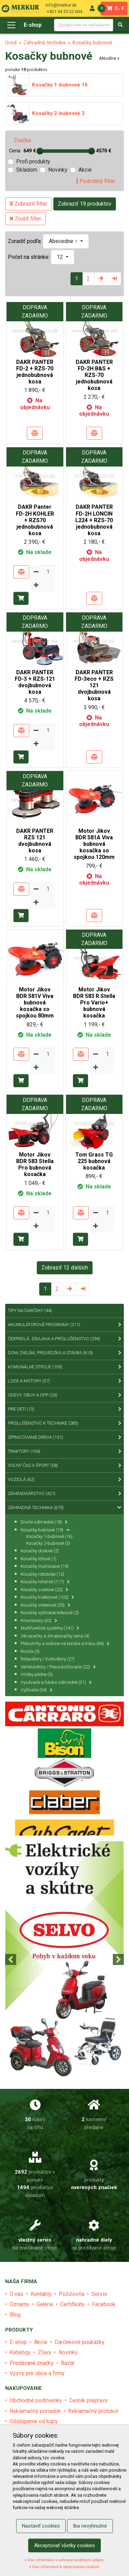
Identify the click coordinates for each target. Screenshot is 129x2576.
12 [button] (60, 257)
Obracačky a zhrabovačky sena (55, 1635)
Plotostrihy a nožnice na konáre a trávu (65, 1643)
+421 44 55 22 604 (64, 11)
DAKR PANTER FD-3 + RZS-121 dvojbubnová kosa (35, 682)
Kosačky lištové (38, 1558)
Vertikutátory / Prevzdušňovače (58, 1666)
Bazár (68, 2363)
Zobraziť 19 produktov (84, 203)
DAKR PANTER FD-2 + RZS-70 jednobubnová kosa (34, 372)
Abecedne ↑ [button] (64, 241)
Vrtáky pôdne (37, 1674)
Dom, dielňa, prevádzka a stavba (64, 1353)
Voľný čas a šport (64, 1465)
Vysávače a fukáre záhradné (56, 1682)
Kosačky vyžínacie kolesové (50, 1612)
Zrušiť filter (25, 218)
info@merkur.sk (61, 5)
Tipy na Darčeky (30, 1310)
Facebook (104, 2304)
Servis (99, 2294)
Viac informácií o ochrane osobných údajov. (64, 2560)
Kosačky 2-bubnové (48, 1543)
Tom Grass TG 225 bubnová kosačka (94, 1161)
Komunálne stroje (64, 1367)
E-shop (33, 25)
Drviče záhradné (44, 1522)
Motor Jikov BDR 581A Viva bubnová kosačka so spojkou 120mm (94, 844)
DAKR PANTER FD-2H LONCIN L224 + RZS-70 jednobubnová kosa (94, 520)
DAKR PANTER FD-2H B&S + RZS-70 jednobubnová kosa (94, 375)
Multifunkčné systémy (50, 1628)
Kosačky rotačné (45, 1581)
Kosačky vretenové (45, 1605)
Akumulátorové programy (64, 1325)
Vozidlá (64, 1479)
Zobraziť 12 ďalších (64, 1267)
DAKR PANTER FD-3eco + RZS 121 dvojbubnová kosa (94, 685)
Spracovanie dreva (64, 1437)
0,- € (113, 8)
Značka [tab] (22, 140)
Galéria (44, 2304)
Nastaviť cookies (41, 2526)
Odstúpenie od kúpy (34, 2421)
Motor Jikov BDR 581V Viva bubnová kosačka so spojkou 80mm (35, 1002)
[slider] (39, 151)
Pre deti (64, 1409)
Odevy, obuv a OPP (64, 1395)
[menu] (92, 8)
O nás (16, 2294)
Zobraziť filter (28, 203)
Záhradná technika (44, 43)
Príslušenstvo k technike (64, 1423)
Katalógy (20, 2352)
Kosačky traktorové (47, 1597)
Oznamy (19, 2304)
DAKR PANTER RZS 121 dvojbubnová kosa (34, 841)
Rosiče (30, 1651)
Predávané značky (32, 2363)
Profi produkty (33, 161)
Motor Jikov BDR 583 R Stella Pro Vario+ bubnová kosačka (94, 1002)
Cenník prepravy (88, 2400)
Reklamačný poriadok (35, 2411)
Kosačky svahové (44, 1589)
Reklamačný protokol (93, 2411)
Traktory (64, 1451)
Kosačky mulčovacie (44, 1566)
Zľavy (44, 2352)
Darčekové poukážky (80, 2342)
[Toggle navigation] (11, 25)
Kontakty (41, 2294)
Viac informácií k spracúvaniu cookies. (64, 2567)
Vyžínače (36, 1689)
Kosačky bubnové (92, 43)
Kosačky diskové (40, 1550)
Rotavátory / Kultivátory (48, 1658)
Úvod (11, 43)
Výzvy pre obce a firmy (37, 2373)
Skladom (26, 169)
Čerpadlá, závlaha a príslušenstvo (64, 1339)
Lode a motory (64, 1381)
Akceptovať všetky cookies (64, 2545)
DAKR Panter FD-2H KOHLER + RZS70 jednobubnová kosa (35, 520)
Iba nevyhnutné (90, 2526)
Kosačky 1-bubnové (49, 1536)
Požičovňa (71, 2294)
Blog (15, 2314)
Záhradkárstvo (64, 1493)
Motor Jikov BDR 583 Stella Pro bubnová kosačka (35, 1164)
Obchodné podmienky (36, 2400)
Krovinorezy (39, 1620)
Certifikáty (72, 2304)
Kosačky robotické (42, 1574)
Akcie (85, 169)
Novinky (57, 169)
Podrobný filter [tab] (95, 181)
